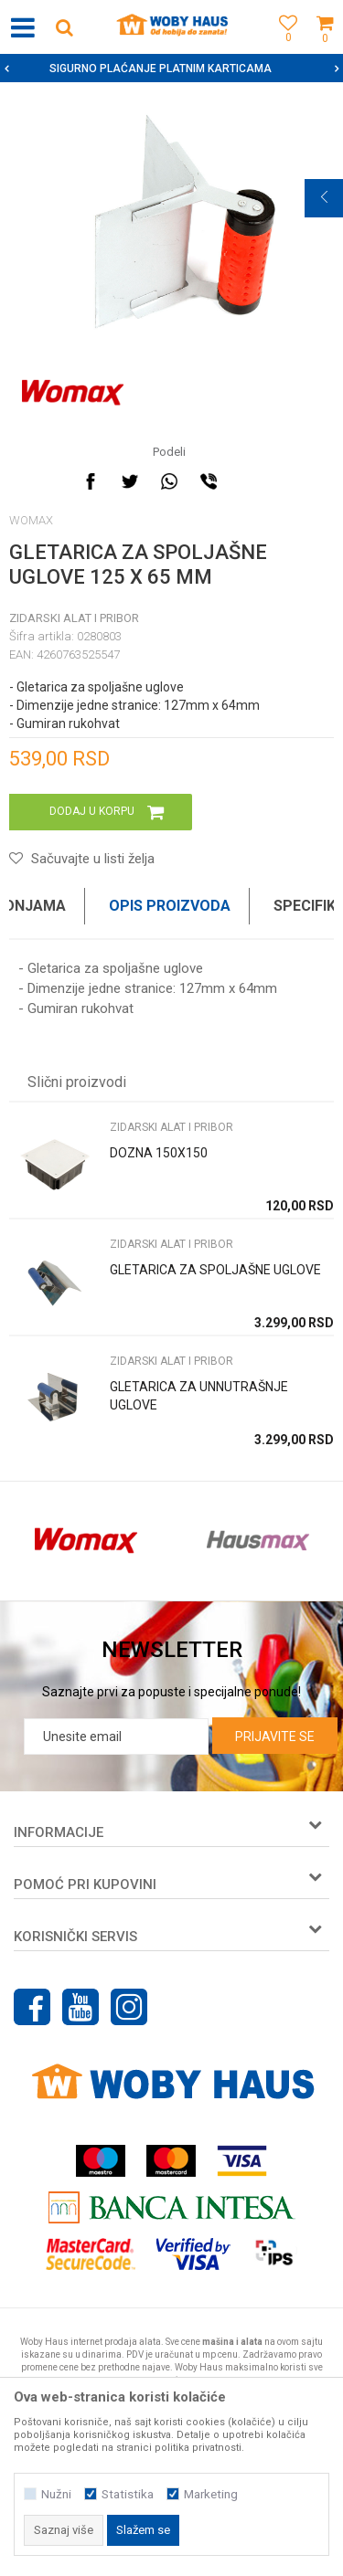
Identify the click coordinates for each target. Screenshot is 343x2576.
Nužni (56, 2494)
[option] (171, 68)
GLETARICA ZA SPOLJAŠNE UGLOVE (215, 1269)
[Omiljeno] (283, 48)
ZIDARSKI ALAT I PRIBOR (74, 618)
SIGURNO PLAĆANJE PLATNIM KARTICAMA (170, 68)
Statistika (128, 2494)
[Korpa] (324, 48)
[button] (64, 27)
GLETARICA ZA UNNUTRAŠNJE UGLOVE (199, 1395)
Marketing (211, 2494)
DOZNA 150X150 (159, 1152)
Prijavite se (275, 1736)
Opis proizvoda (169, 905)
